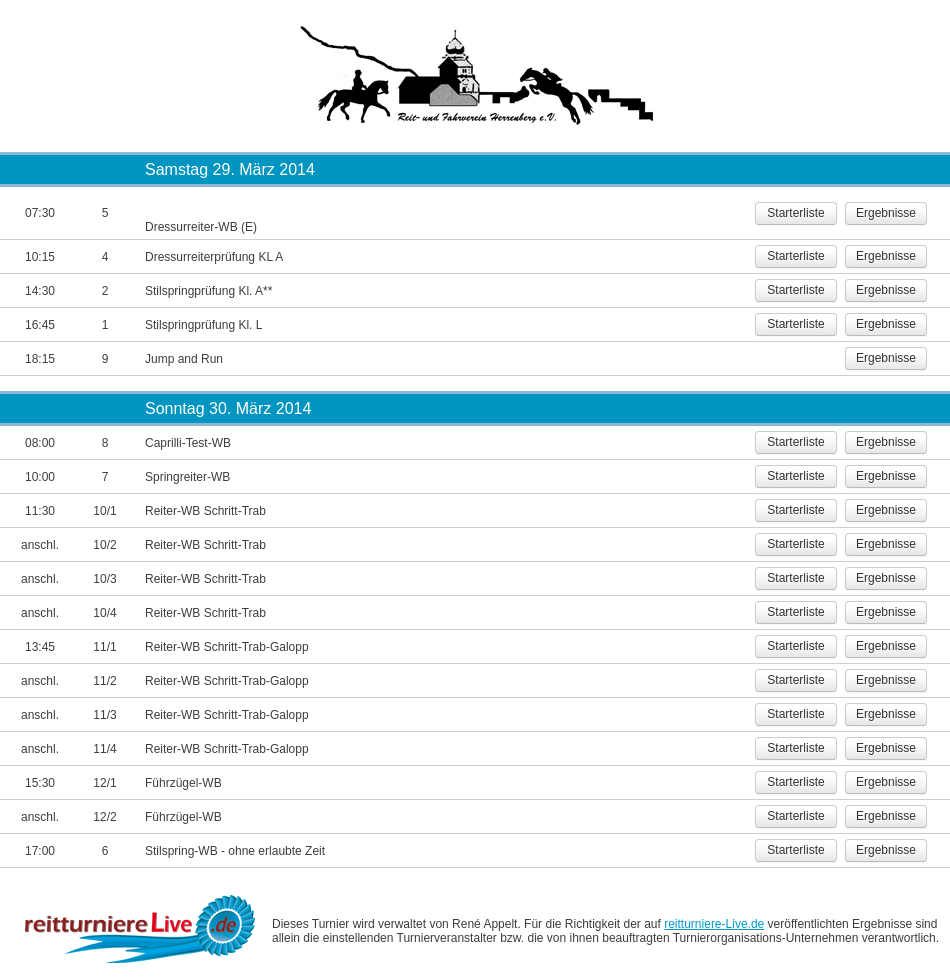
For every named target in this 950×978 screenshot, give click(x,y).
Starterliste (795, 213)
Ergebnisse (886, 213)
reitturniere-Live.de (714, 924)
